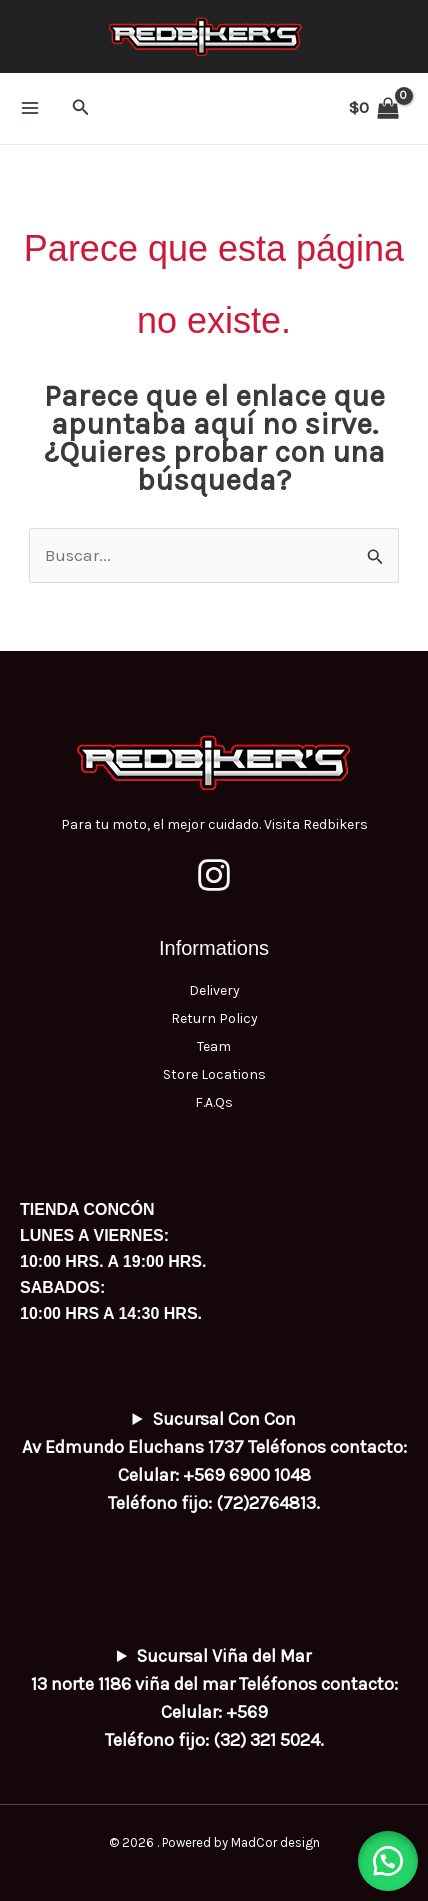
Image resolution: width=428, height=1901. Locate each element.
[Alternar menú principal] (30, 108)
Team (214, 1046)
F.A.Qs (214, 1102)
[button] (81, 108)
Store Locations (214, 1074)
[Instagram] (214, 875)
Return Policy (214, 1018)
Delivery (214, 990)
